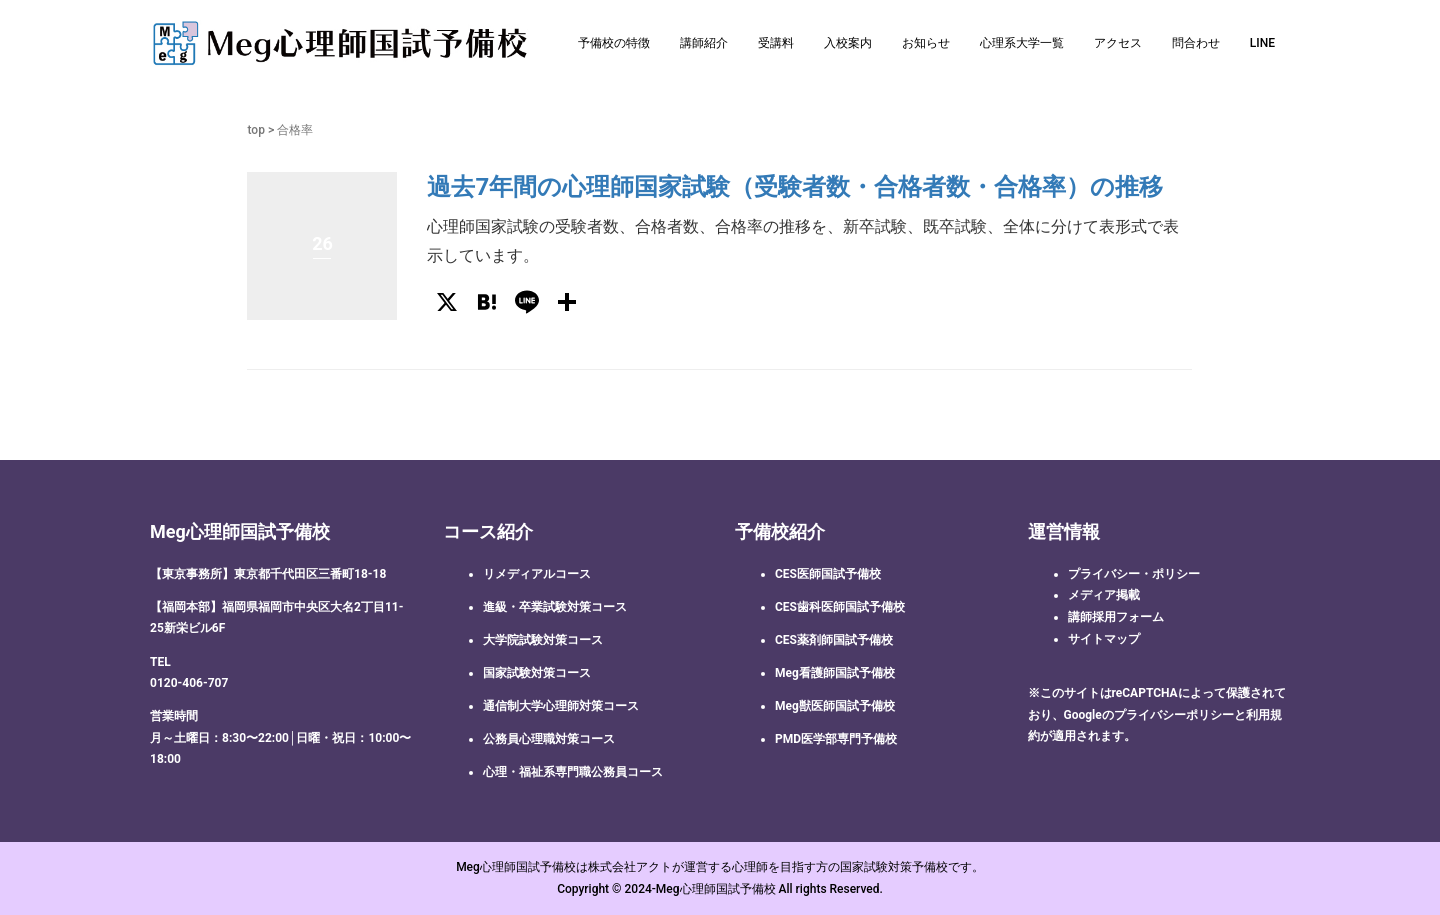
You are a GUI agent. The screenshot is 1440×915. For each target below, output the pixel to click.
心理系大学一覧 (1022, 43)
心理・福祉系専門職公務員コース (573, 772)
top (255, 130)
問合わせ (1196, 43)
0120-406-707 (189, 683)
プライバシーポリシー (1174, 715)
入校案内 (848, 43)
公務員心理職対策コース (549, 739)
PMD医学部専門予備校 (836, 739)
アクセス (1118, 43)
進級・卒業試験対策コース (555, 607)
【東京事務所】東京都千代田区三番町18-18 (268, 574)
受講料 (776, 43)
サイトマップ (1104, 639)
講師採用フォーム (1116, 617)
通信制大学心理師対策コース (561, 706)
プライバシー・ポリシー (1134, 574)
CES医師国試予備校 (828, 574)
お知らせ (926, 43)
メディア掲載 (1104, 595)
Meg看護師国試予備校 (835, 673)
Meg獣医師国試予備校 (835, 706)
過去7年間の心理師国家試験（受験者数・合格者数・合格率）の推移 (795, 187)
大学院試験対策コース (543, 640)
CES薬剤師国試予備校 (834, 640)
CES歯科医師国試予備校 (840, 607)
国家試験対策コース (537, 673)
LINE (1262, 43)
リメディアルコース (537, 574)
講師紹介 (704, 43)
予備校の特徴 (614, 43)
